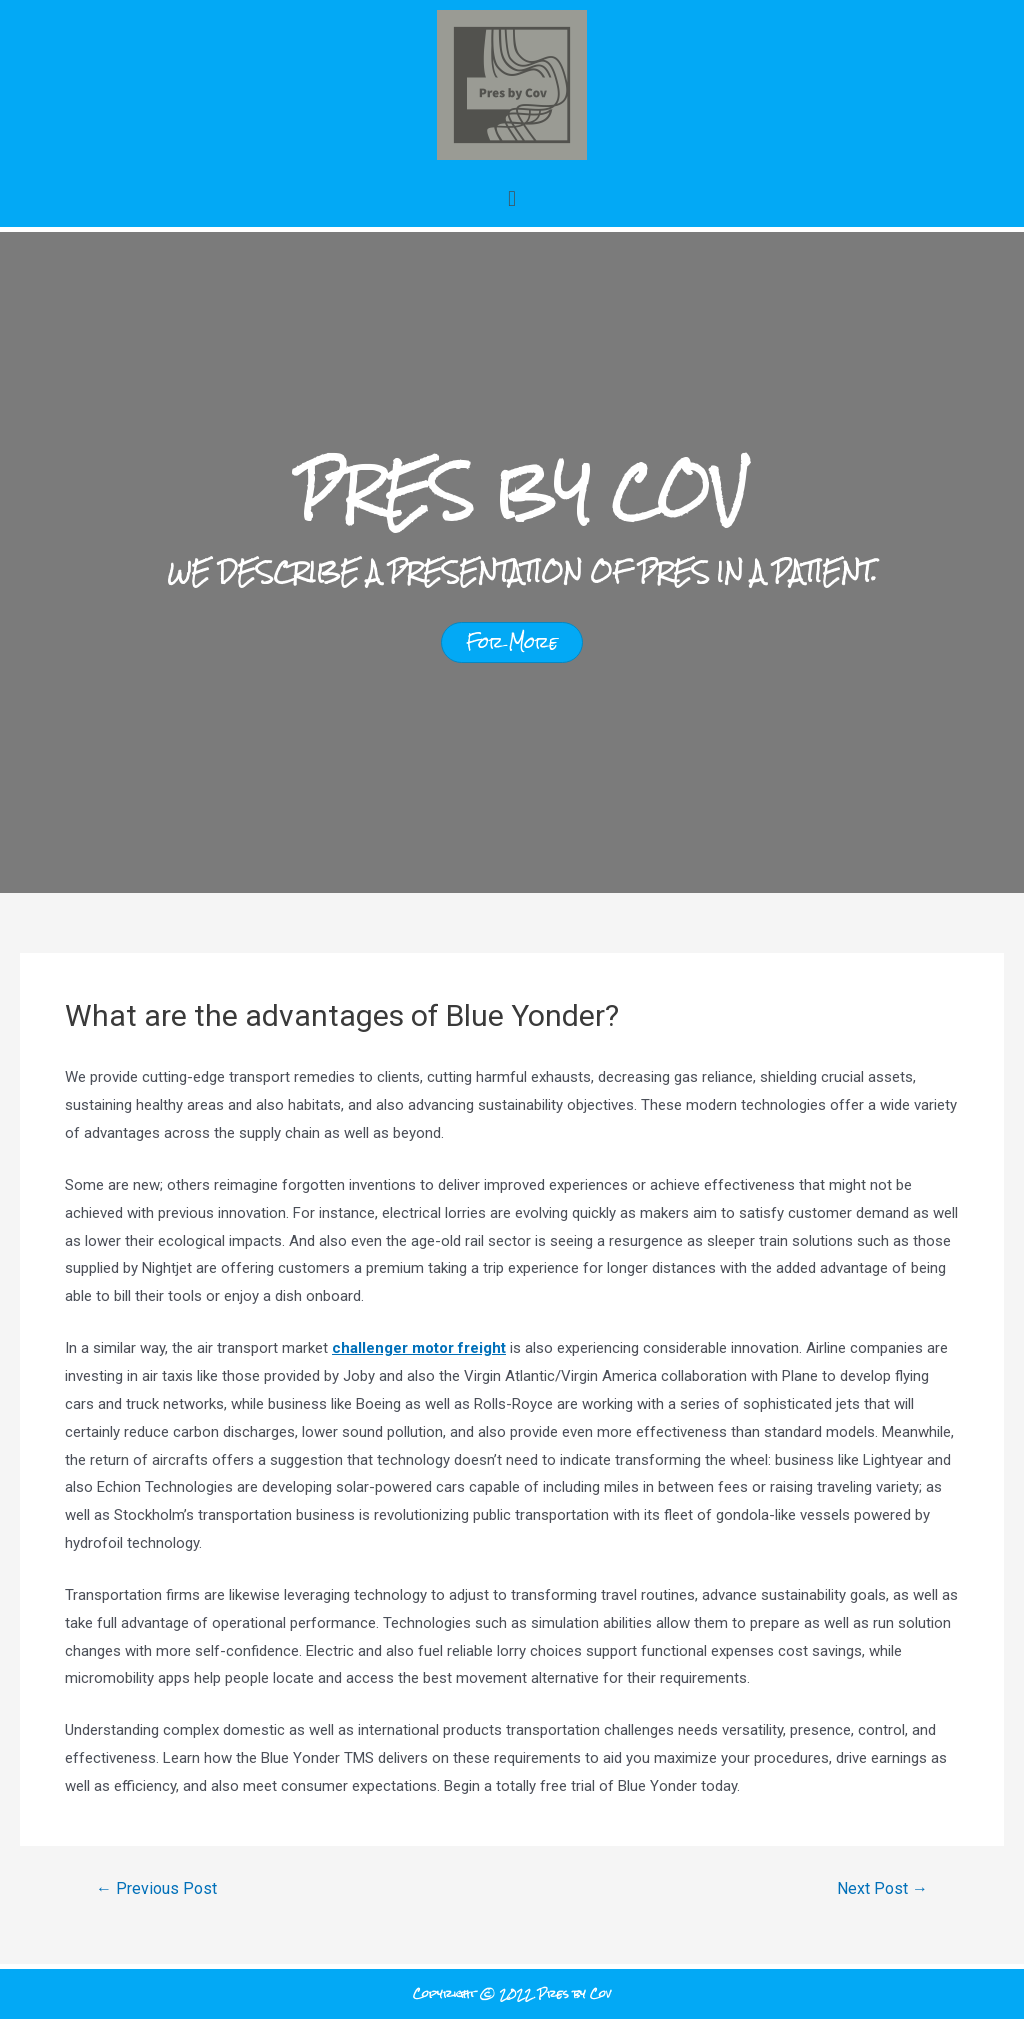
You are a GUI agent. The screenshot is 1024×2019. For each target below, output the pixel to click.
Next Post (882, 1889)
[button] (511, 198)
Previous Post (156, 1889)
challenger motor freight (419, 1348)
